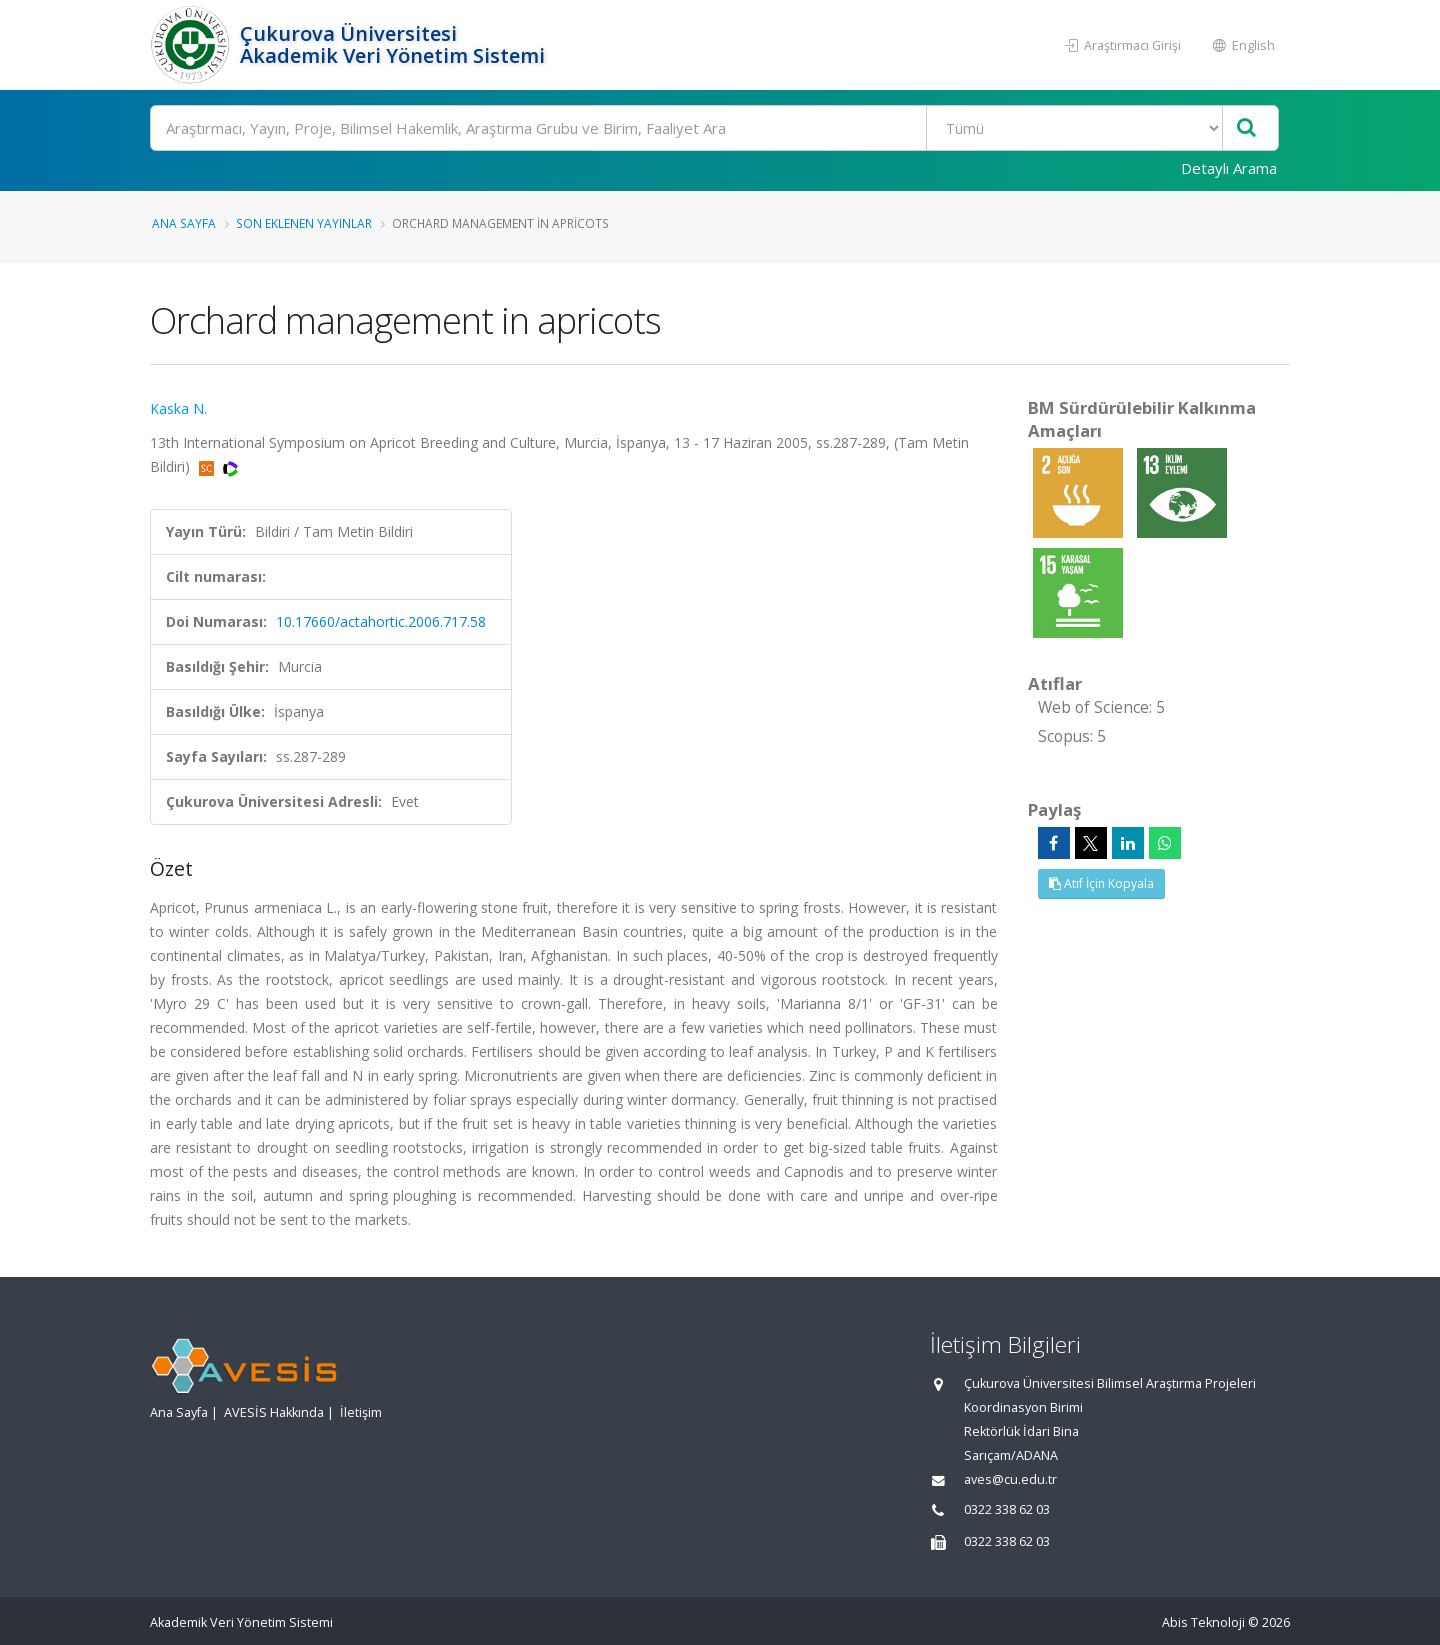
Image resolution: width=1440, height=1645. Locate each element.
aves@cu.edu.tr (1010, 1479)
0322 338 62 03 (1007, 1509)
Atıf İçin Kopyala (1101, 883)
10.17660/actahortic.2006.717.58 (381, 621)
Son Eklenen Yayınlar (304, 223)
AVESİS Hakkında (274, 1412)
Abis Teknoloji (1203, 1622)
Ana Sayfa (184, 223)
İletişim (361, 1412)
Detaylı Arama (1229, 168)
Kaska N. (178, 408)
